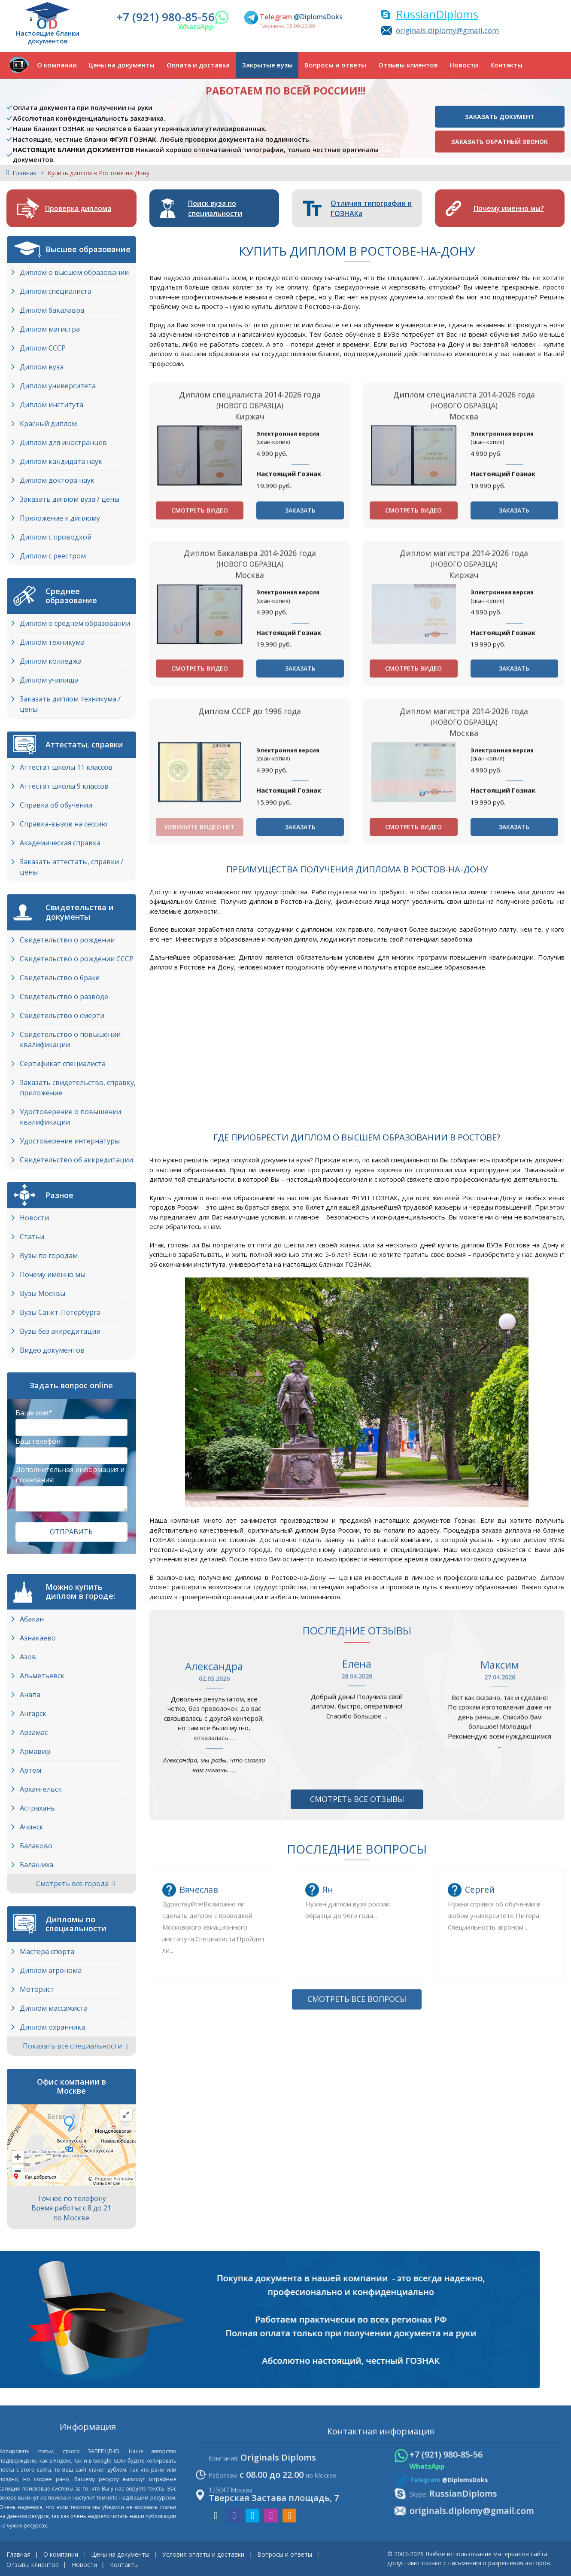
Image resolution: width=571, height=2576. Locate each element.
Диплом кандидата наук (61, 461)
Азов (28, 1656)
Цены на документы (121, 65)
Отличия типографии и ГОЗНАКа (371, 208)
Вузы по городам (49, 1255)
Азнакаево (38, 1638)
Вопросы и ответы (335, 65)
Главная (24, 173)
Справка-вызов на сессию (63, 824)
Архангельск (41, 1789)
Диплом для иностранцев (63, 442)
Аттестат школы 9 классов (64, 786)
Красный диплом (48, 423)
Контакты (506, 65)
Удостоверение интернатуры (70, 1141)
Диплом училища (49, 680)
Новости (464, 65)
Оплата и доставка (198, 65)
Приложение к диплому (60, 518)
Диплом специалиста (55, 291)
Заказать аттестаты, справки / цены (71, 867)
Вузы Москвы (42, 1293)
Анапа (30, 1694)
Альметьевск (42, 1675)
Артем (30, 1770)
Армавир (35, 1751)
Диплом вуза (42, 367)
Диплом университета (58, 385)
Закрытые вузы (267, 65)
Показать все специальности (75, 2046)
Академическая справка (60, 842)
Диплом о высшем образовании (74, 272)
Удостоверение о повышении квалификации (70, 1117)
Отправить (71, 1531)
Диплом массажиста (54, 2008)
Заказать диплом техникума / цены (70, 704)
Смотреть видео (199, 647)
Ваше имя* (33, 1413)
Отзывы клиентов (408, 65)
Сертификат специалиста (63, 1063)
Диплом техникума (52, 642)
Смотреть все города (75, 1883)
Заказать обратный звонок (499, 141)
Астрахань (37, 1808)
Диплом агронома (51, 1970)
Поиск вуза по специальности (215, 208)
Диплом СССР (43, 348)
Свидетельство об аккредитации (76, 1160)
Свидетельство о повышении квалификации (70, 1039)
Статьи (32, 1236)
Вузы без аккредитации (60, 1331)
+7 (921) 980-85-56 (166, 16)
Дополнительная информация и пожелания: (70, 1475)
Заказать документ (500, 117)
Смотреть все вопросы (356, 2169)
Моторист (37, 1989)
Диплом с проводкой (55, 537)
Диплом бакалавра (52, 310)
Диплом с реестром (53, 556)
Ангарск (33, 1713)
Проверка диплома (78, 208)
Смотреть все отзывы (357, 1799)
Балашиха (36, 1864)
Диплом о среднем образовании (75, 623)
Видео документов (52, 1350)
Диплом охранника (52, 2027)
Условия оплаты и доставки (203, 2554)
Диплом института (51, 404)
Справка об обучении (56, 805)
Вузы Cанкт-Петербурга (60, 1312)
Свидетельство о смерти (62, 1015)
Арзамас (34, 1732)
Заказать (300, 647)
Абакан (32, 1619)
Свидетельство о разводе (64, 996)
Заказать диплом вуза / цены (69, 499)
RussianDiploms (437, 14)
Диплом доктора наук (57, 480)
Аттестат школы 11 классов (66, 767)
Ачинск (31, 1827)
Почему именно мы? (509, 208)
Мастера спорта (47, 1951)
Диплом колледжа (51, 661)
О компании (57, 65)
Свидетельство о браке (60, 977)
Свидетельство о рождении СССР (77, 958)
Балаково (36, 1845)
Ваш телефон (38, 1441)
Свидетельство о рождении (67, 940)
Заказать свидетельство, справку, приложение (78, 1087)
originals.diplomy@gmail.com (447, 30)
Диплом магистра (50, 329)
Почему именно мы (52, 1274)
